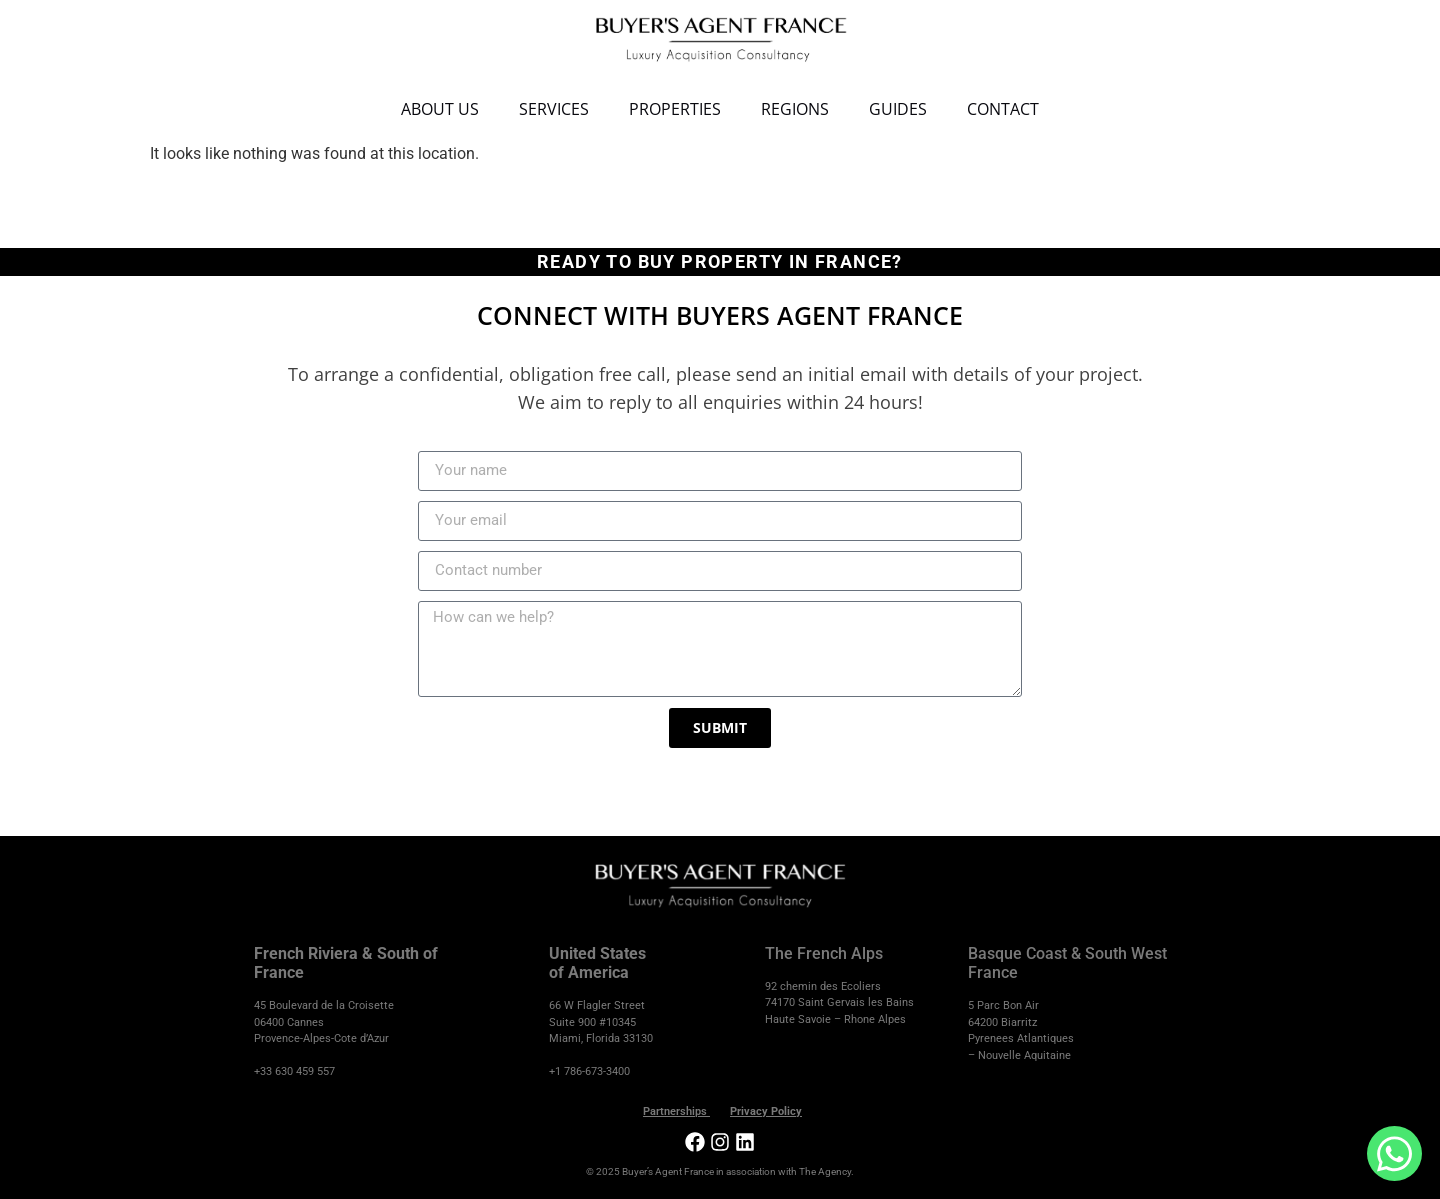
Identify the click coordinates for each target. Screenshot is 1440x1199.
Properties (675, 109)
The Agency (825, 1171)
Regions (795, 109)
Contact (1003, 109)
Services (554, 109)
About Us (440, 109)
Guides (898, 109)
